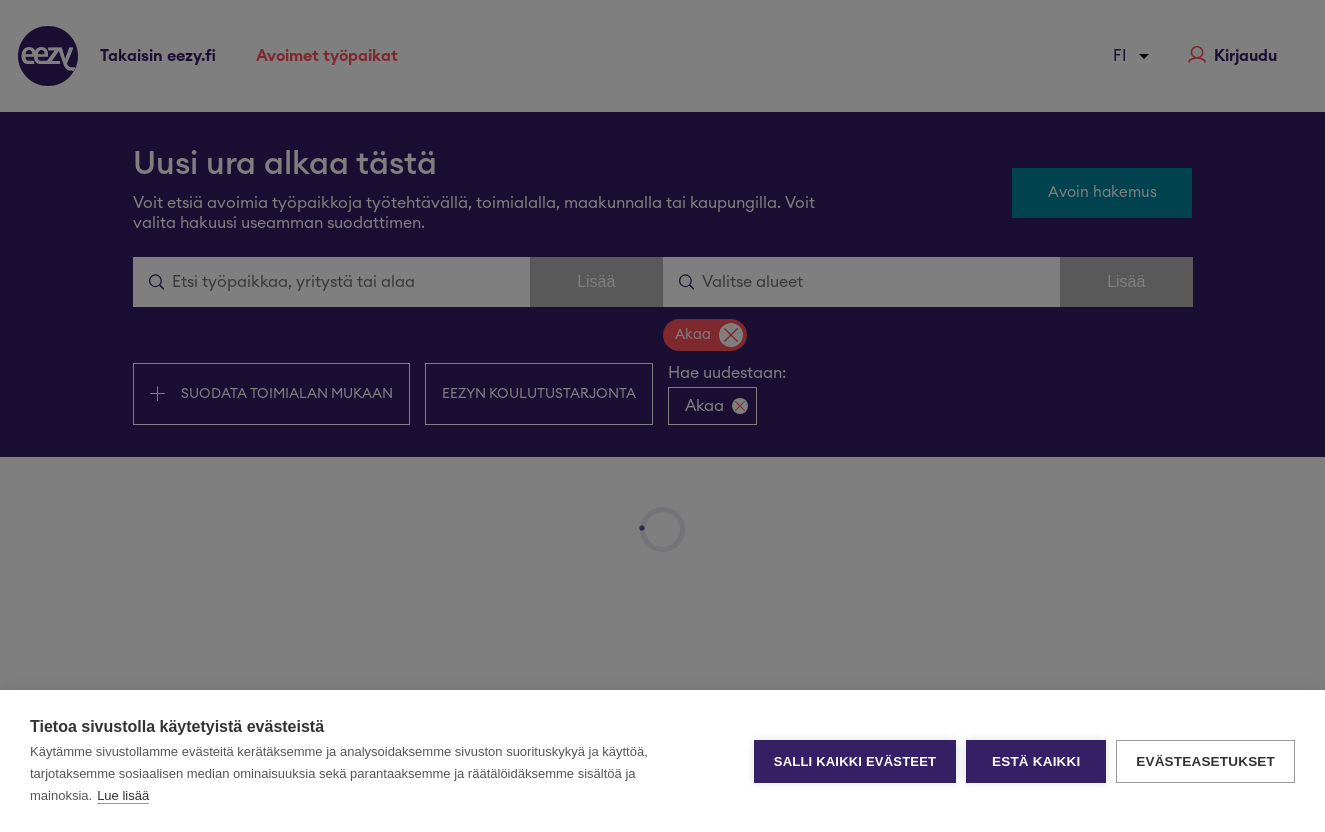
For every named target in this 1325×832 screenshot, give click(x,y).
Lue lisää (123, 795)
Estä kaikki (1036, 761)
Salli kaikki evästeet (855, 761)
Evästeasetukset (1205, 761)
